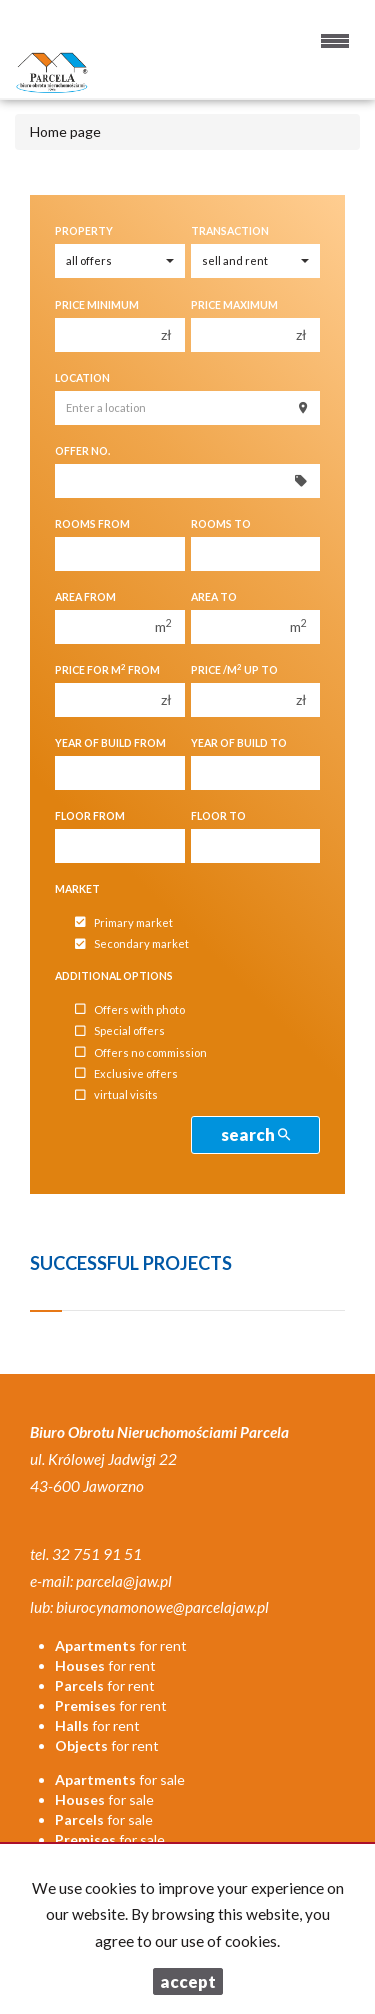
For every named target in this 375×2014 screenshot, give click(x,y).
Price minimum (97, 305)
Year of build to (239, 743)
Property (84, 231)
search (255, 1134)
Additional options (114, 976)
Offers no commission (141, 1052)
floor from (90, 816)
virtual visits (116, 1095)
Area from (85, 597)
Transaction (230, 231)
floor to (218, 816)
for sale (120, 1779)
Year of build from (110, 743)
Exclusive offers (126, 1073)
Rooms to (221, 524)
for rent (121, 1645)
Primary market (124, 922)
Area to (214, 597)
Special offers (120, 1031)
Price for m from (107, 669)
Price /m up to (234, 669)
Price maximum (234, 305)
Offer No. (82, 451)
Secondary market (132, 944)
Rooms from (92, 524)
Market (77, 889)
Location (82, 378)
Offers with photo (130, 1009)
